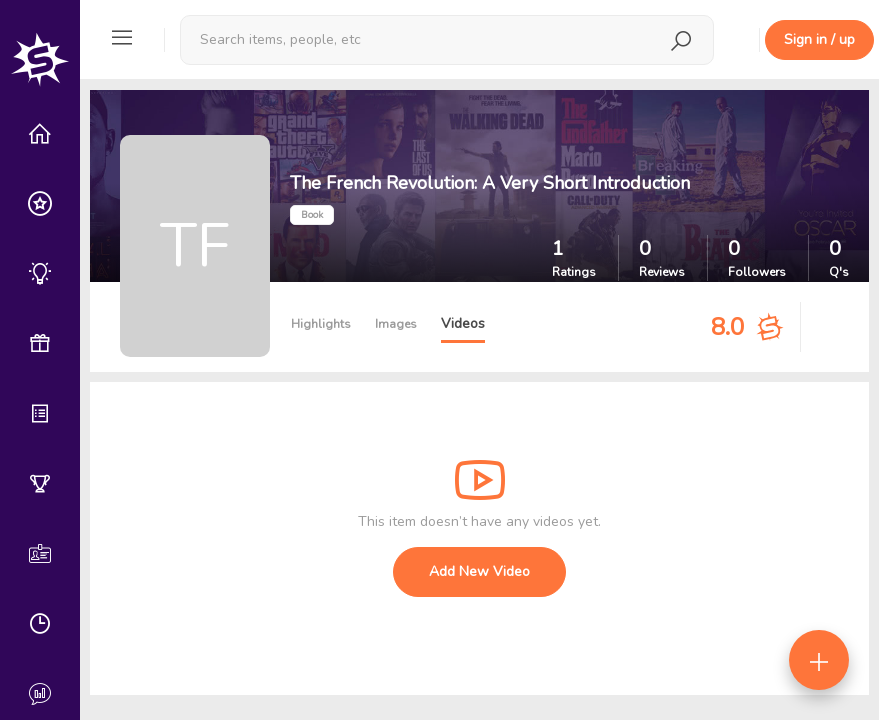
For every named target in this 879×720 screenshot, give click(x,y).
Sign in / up (819, 39)
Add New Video (479, 571)
